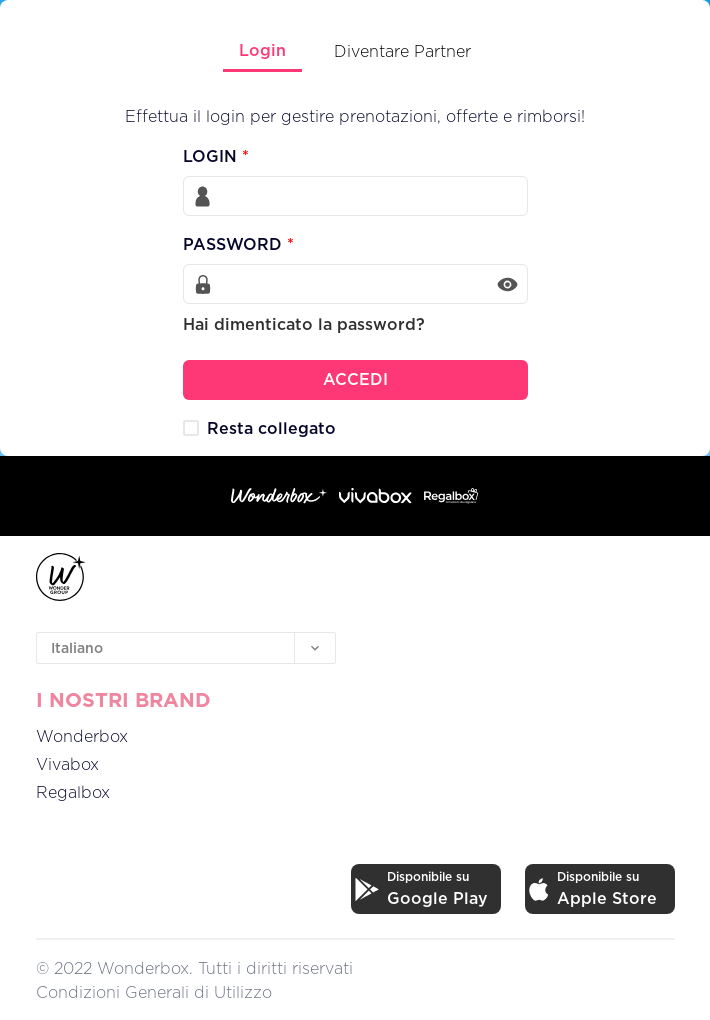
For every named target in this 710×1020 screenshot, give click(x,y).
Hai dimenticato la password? (304, 324)
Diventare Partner (402, 51)
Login (262, 50)
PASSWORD (238, 244)
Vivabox (67, 764)
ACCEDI (355, 379)
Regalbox (73, 792)
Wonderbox (82, 736)
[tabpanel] (355, 236)
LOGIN (216, 156)
